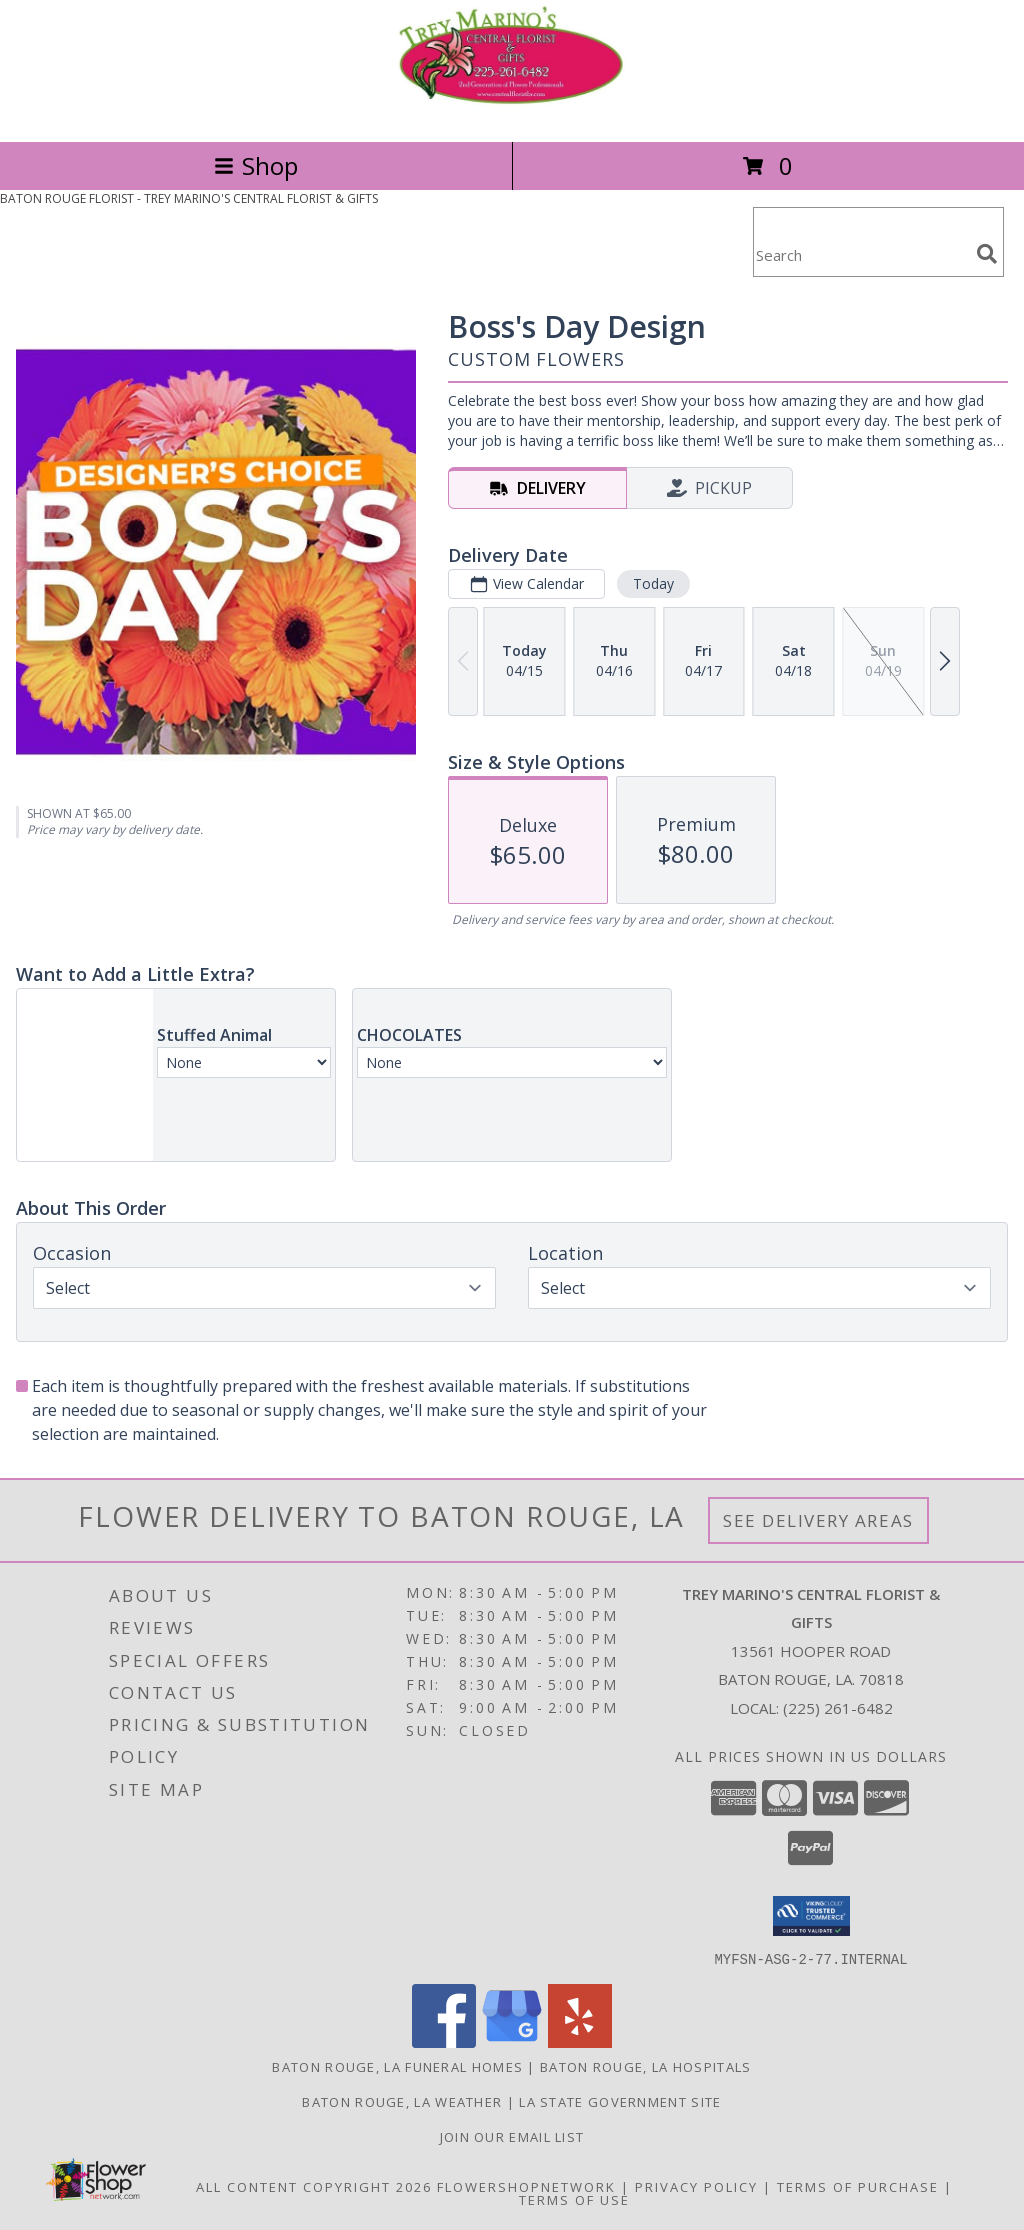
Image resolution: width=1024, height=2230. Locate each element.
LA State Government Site (620, 2101)
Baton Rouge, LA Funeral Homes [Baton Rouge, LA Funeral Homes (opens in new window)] (397, 2066)
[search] (987, 254)
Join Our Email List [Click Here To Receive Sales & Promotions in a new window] (512, 2136)
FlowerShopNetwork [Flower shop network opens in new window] (526, 2186)
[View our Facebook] (444, 2041)
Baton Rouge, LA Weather (402, 2101)
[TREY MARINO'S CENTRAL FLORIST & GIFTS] (512, 112)
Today (653, 583)
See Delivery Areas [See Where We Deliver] (818, 1520)
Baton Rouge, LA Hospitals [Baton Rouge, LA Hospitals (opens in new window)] (646, 2066)
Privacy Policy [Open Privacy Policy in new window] (696, 2186)
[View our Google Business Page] (512, 2041)
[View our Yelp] (580, 2041)
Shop (256, 165)
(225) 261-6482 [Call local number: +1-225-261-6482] (838, 1708)
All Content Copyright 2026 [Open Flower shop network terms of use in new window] (314, 2186)
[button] (811, 1916)
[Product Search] (861, 254)
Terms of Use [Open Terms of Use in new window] (574, 2199)
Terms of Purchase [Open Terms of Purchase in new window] (858, 2186)
